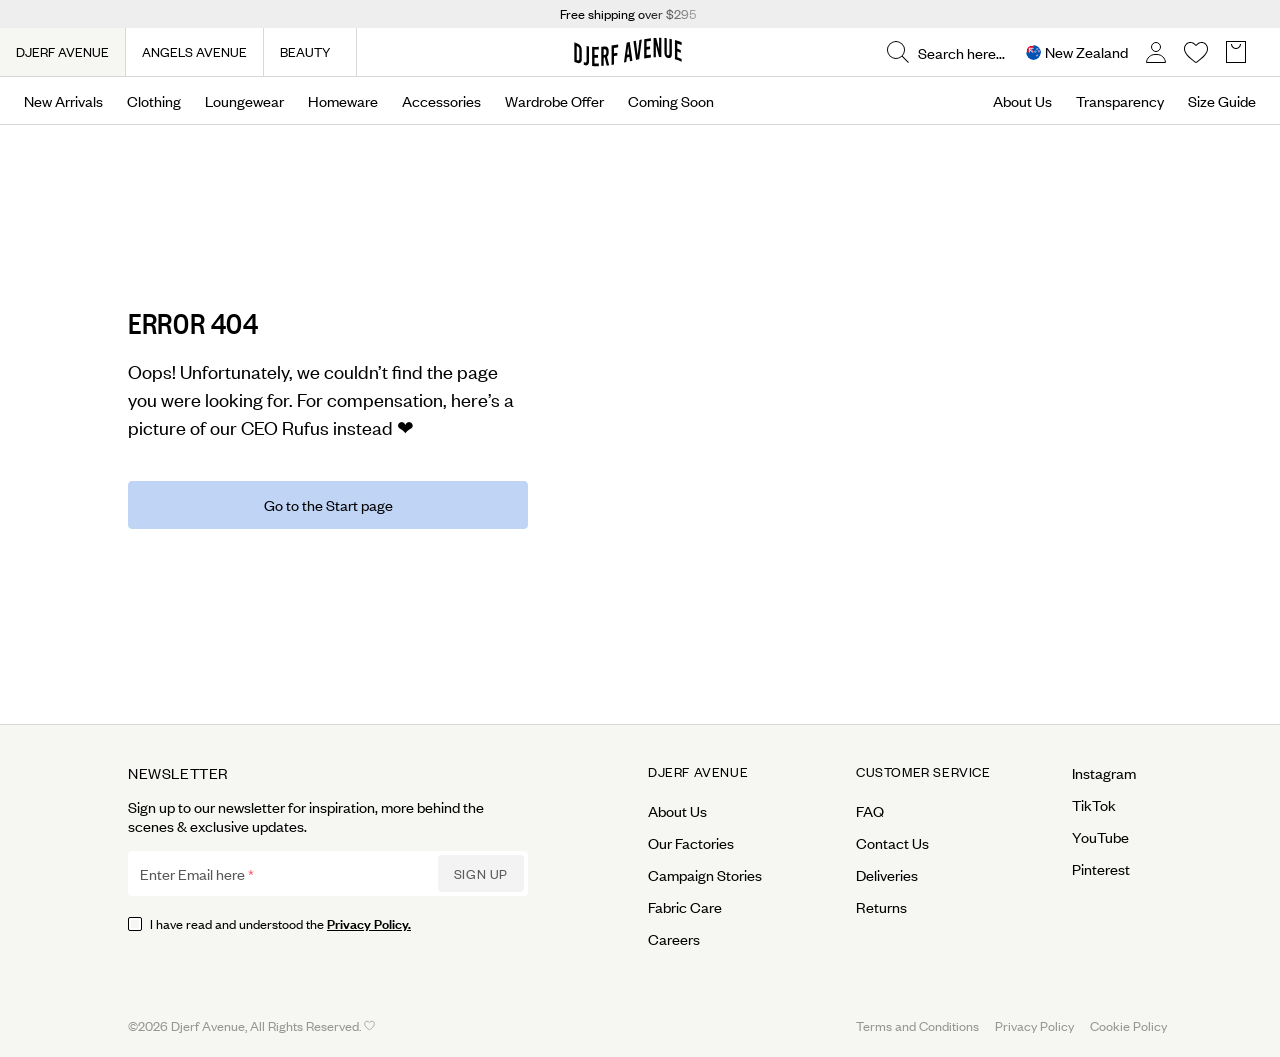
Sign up (481, 873)
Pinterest (1101, 869)
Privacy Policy (1034, 1025)
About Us (1022, 101)
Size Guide (1222, 101)
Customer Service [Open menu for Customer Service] (923, 772)
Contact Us (892, 843)
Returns (881, 907)
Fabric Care (685, 907)
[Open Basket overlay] (1236, 52)
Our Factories (691, 843)
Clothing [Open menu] (154, 101)
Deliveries (887, 875)
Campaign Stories (705, 875)
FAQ (870, 811)
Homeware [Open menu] (343, 101)
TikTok (1094, 805)
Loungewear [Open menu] (244, 101)
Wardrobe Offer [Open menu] (554, 101)
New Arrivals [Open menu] (63, 101)
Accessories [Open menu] (441, 101)
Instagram (1104, 773)
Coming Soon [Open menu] (671, 101)
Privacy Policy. (369, 922)
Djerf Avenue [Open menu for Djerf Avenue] (698, 772)
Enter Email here (192, 874)
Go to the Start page (328, 504)
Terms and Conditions (917, 1025)
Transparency (1120, 101)
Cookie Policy (1128, 1025)
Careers (674, 939)
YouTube (1100, 837)
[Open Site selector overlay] (1077, 52)
